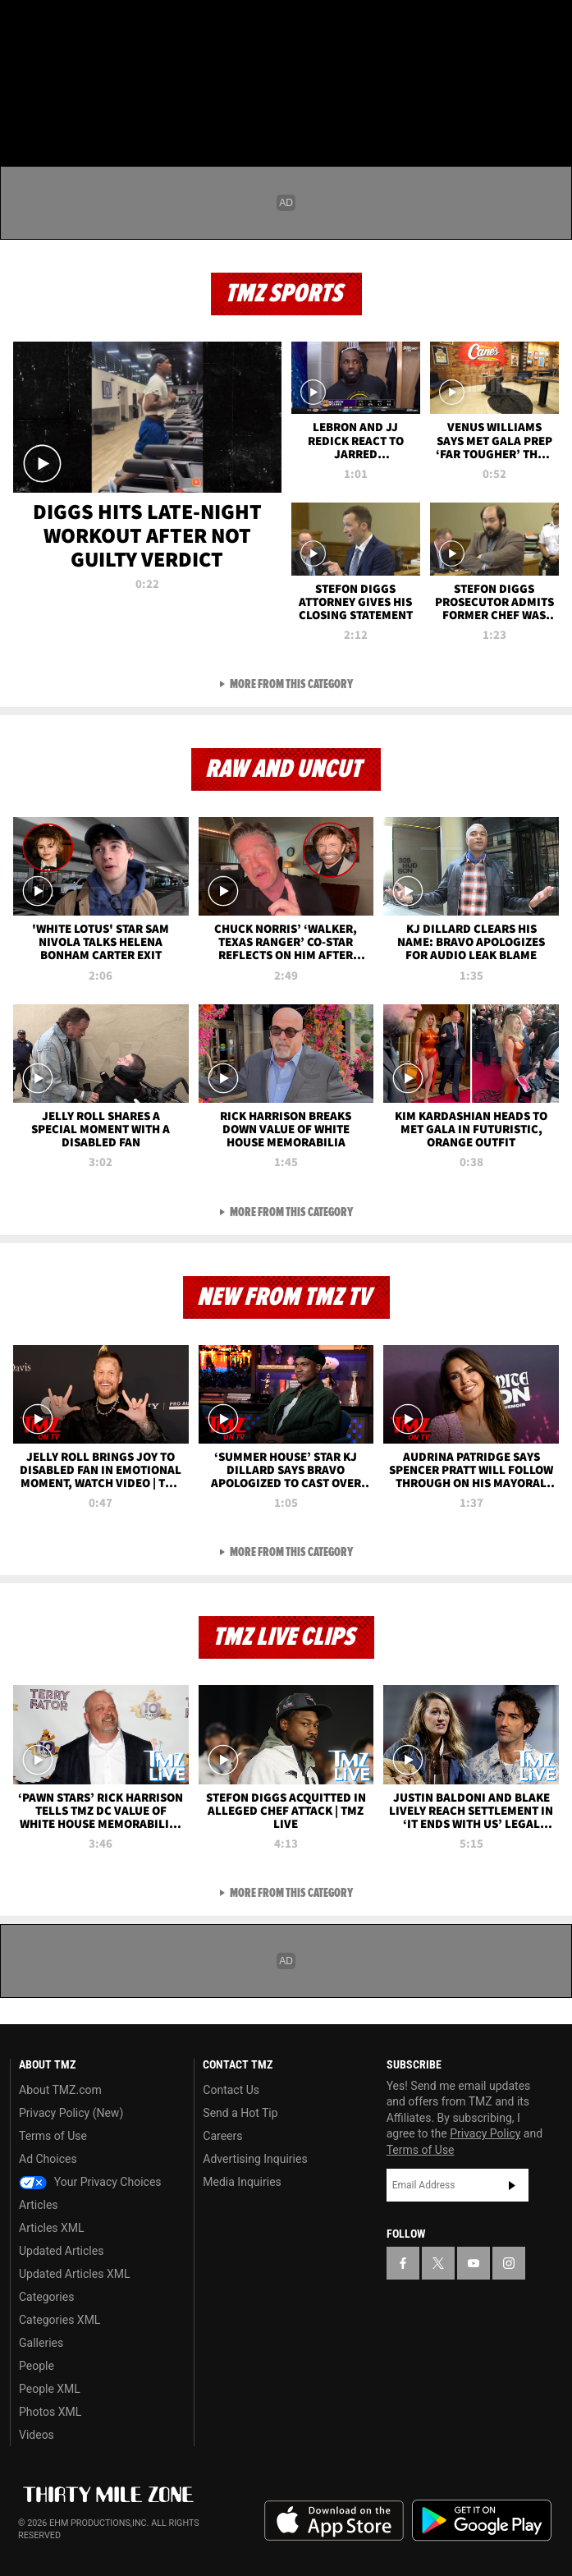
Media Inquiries (242, 2181)
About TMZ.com (60, 2089)
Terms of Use (53, 2135)
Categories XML (59, 2319)
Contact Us (231, 2089)
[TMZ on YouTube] (473, 2263)
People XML (49, 2388)
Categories (46, 2296)
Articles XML (52, 2227)
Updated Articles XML (74, 2273)
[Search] (549, 110)
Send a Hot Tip (240, 2112)
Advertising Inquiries (255, 2158)
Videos (36, 2434)
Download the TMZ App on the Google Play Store (481, 2521)
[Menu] (23, 110)
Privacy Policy (485, 2133)
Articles (38, 2204)
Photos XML (50, 2411)
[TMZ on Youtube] (85, 26)
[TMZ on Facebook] (20, 26)
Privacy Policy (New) (71, 2112)
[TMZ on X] (52, 26)
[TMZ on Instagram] (118, 26)
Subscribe (512, 2185)
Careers (222, 2135)
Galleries (41, 2342)
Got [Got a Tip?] (54, 70)
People (36, 2365)
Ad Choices (48, 2158)
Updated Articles (61, 2250)
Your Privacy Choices (90, 2181)
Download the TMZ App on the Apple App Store (334, 2521)
